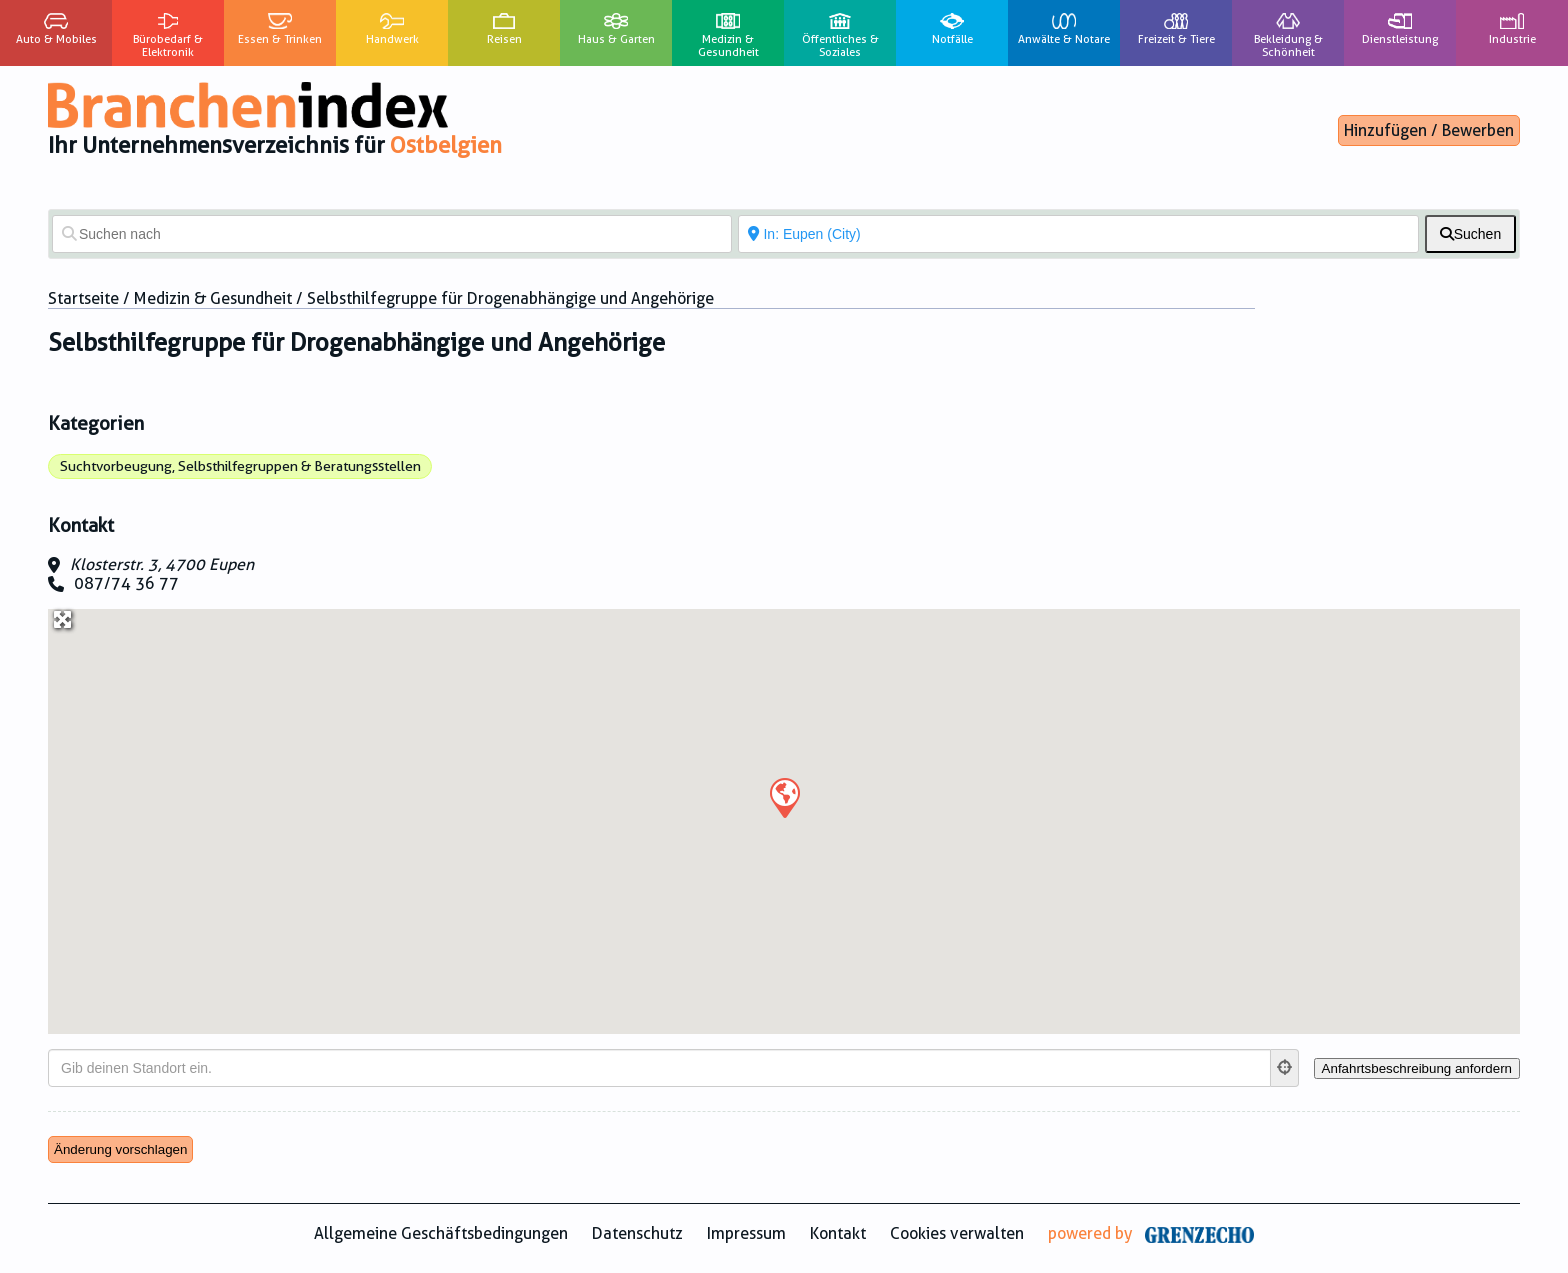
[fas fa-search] (1470, 234)
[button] (784, 797)
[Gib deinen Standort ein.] (659, 1068)
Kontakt (838, 1233)
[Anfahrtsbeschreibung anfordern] (1417, 1068)
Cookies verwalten (957, 1233)
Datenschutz (637, 1233)
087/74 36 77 (126, 583)
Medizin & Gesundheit (213, 298)
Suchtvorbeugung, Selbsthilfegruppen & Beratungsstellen (240, 466)
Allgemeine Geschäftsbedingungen (441, 1233)
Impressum (746, 1233)
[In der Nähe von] (1078, 234)
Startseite (83, 298)
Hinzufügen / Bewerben (1429, 130)
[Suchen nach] (392, 234)
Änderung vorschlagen (120, 1149)
